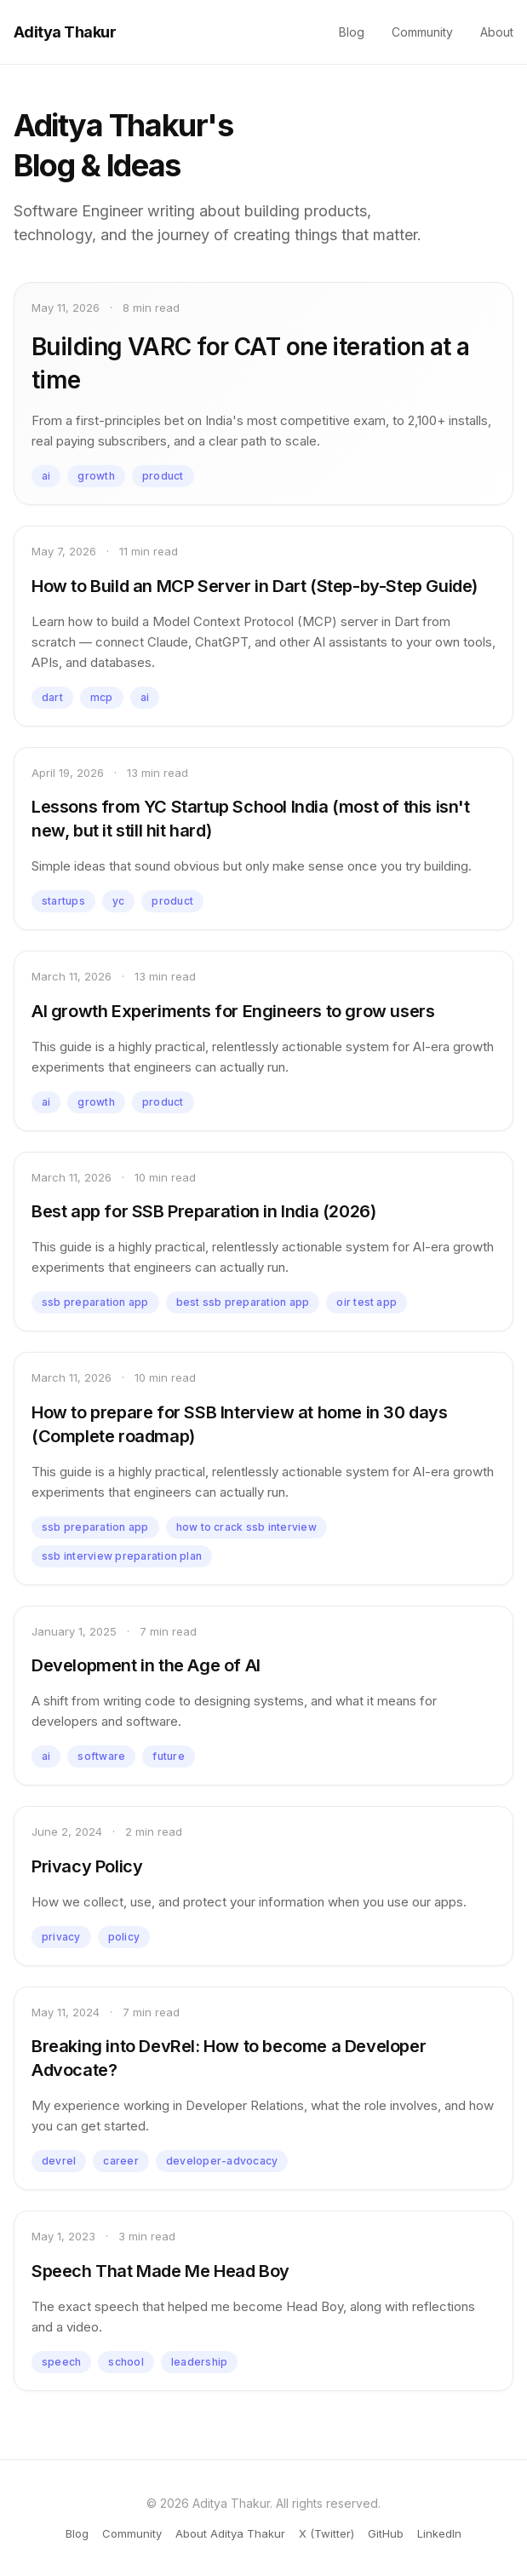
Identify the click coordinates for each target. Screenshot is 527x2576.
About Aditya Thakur (230, 2533)
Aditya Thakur (65, 32)
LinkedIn (439, 2533)
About (496, 32)
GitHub (386, 2533)
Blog (351, 32)
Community (422, 32)
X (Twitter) (326, 2533)
